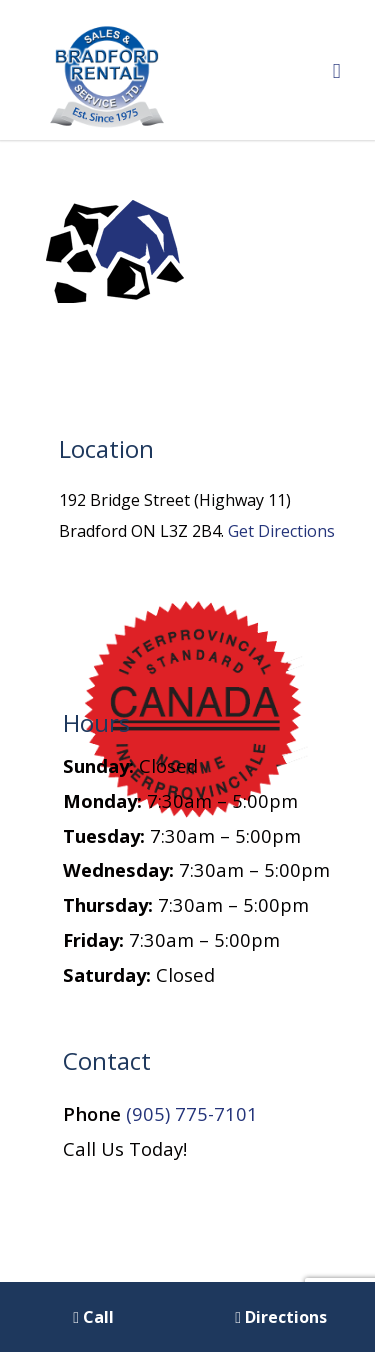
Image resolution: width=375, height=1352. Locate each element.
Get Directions (281, 531)
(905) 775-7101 (192, 1113)
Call (93, 1317)
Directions (281, 1317)
